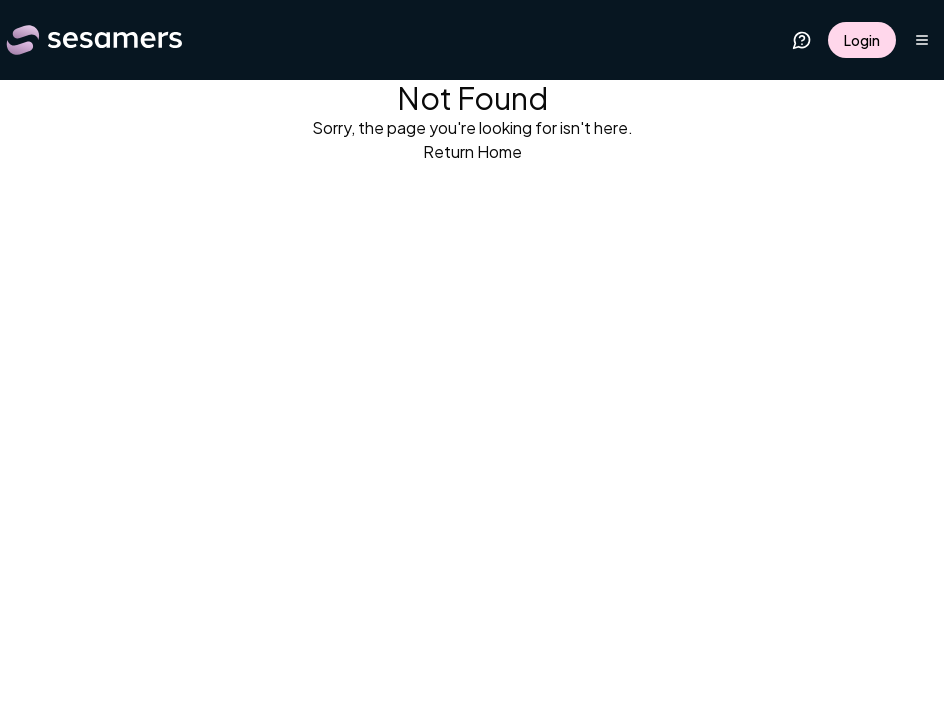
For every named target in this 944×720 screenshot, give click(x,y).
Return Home (472, 151)
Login (862, 40)
